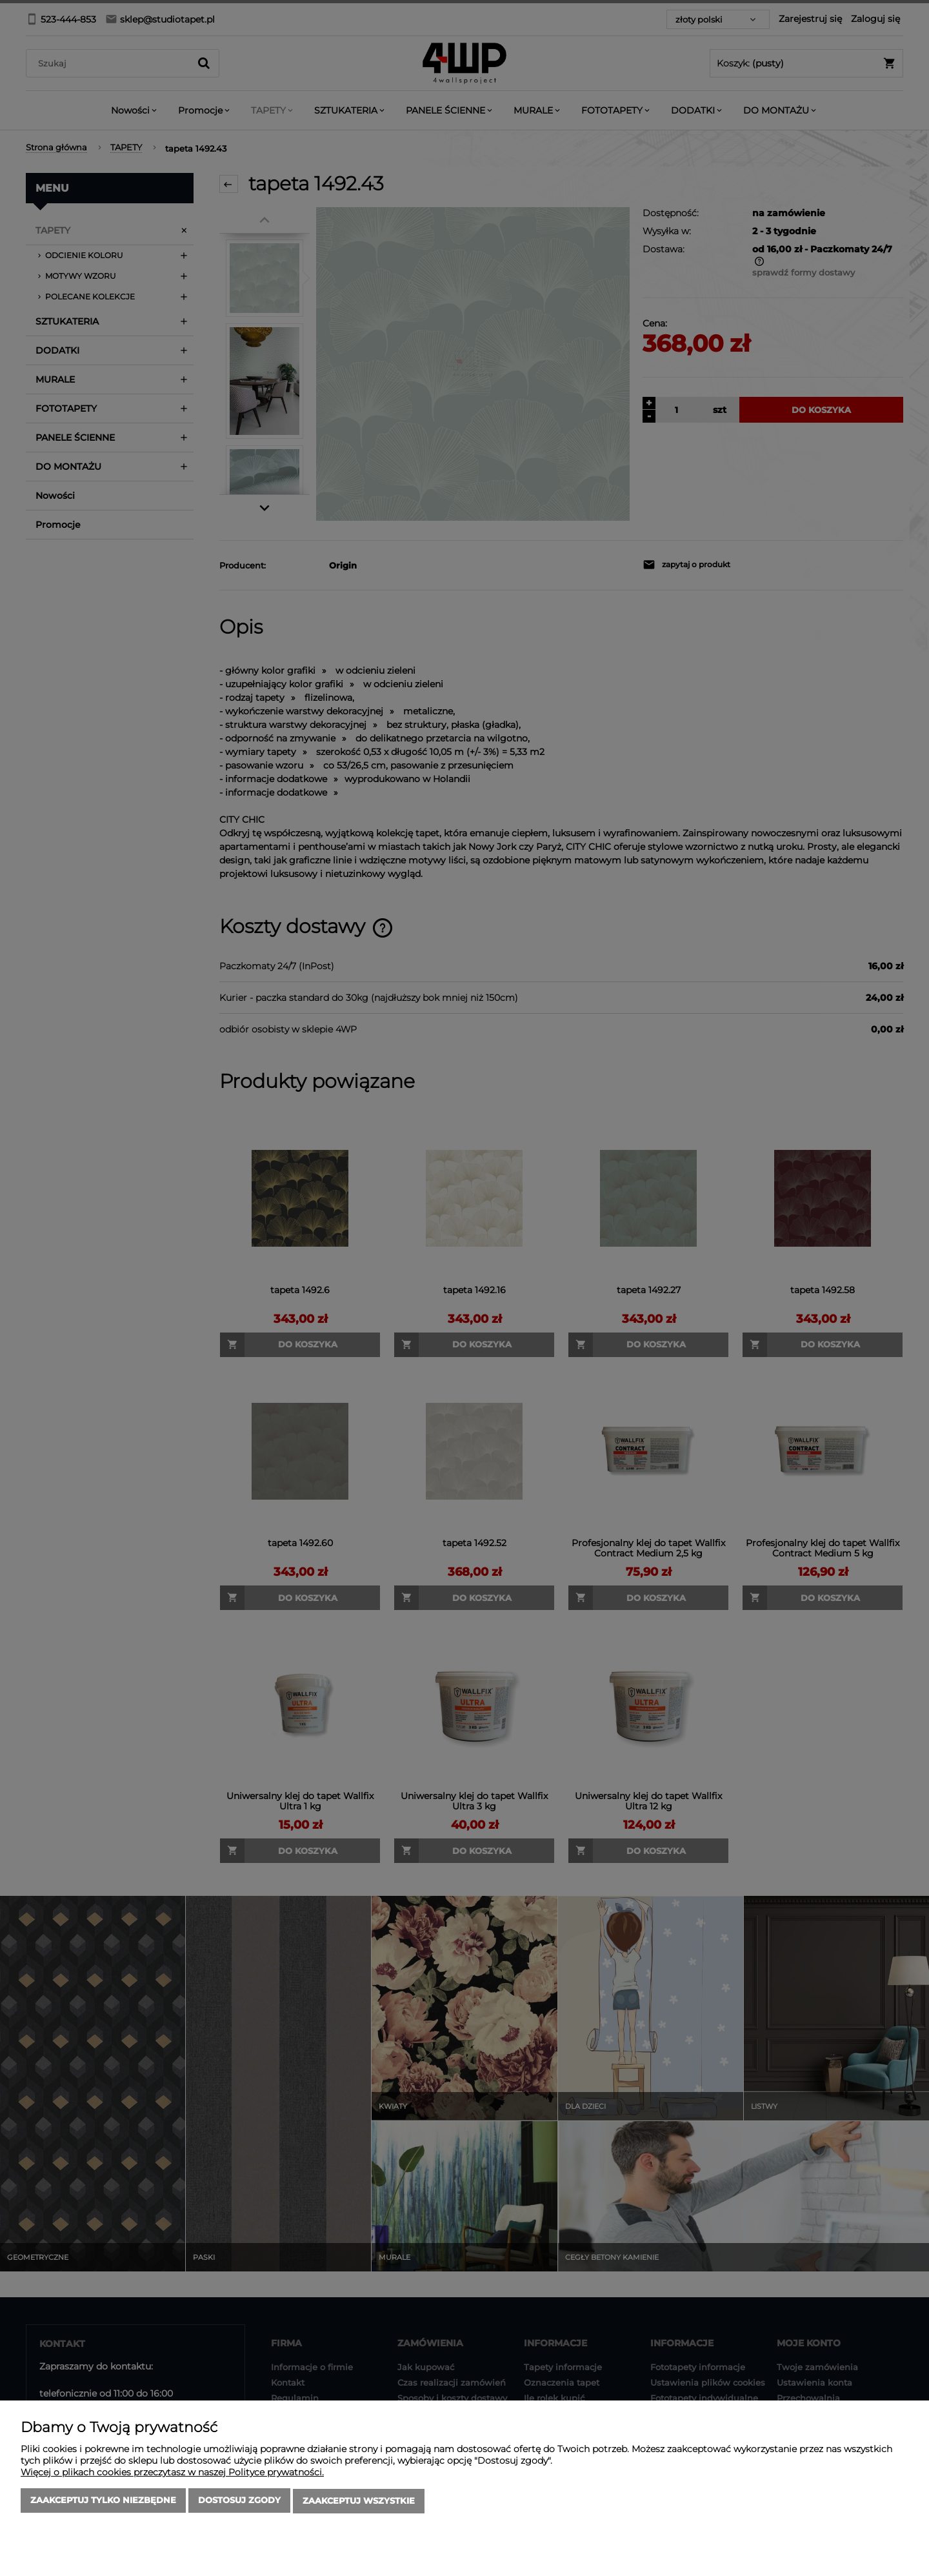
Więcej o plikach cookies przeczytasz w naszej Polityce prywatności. (172, 2473)
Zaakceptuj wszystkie (359, 2502)
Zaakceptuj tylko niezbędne (103, 2502)
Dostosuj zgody (239, 2502)
